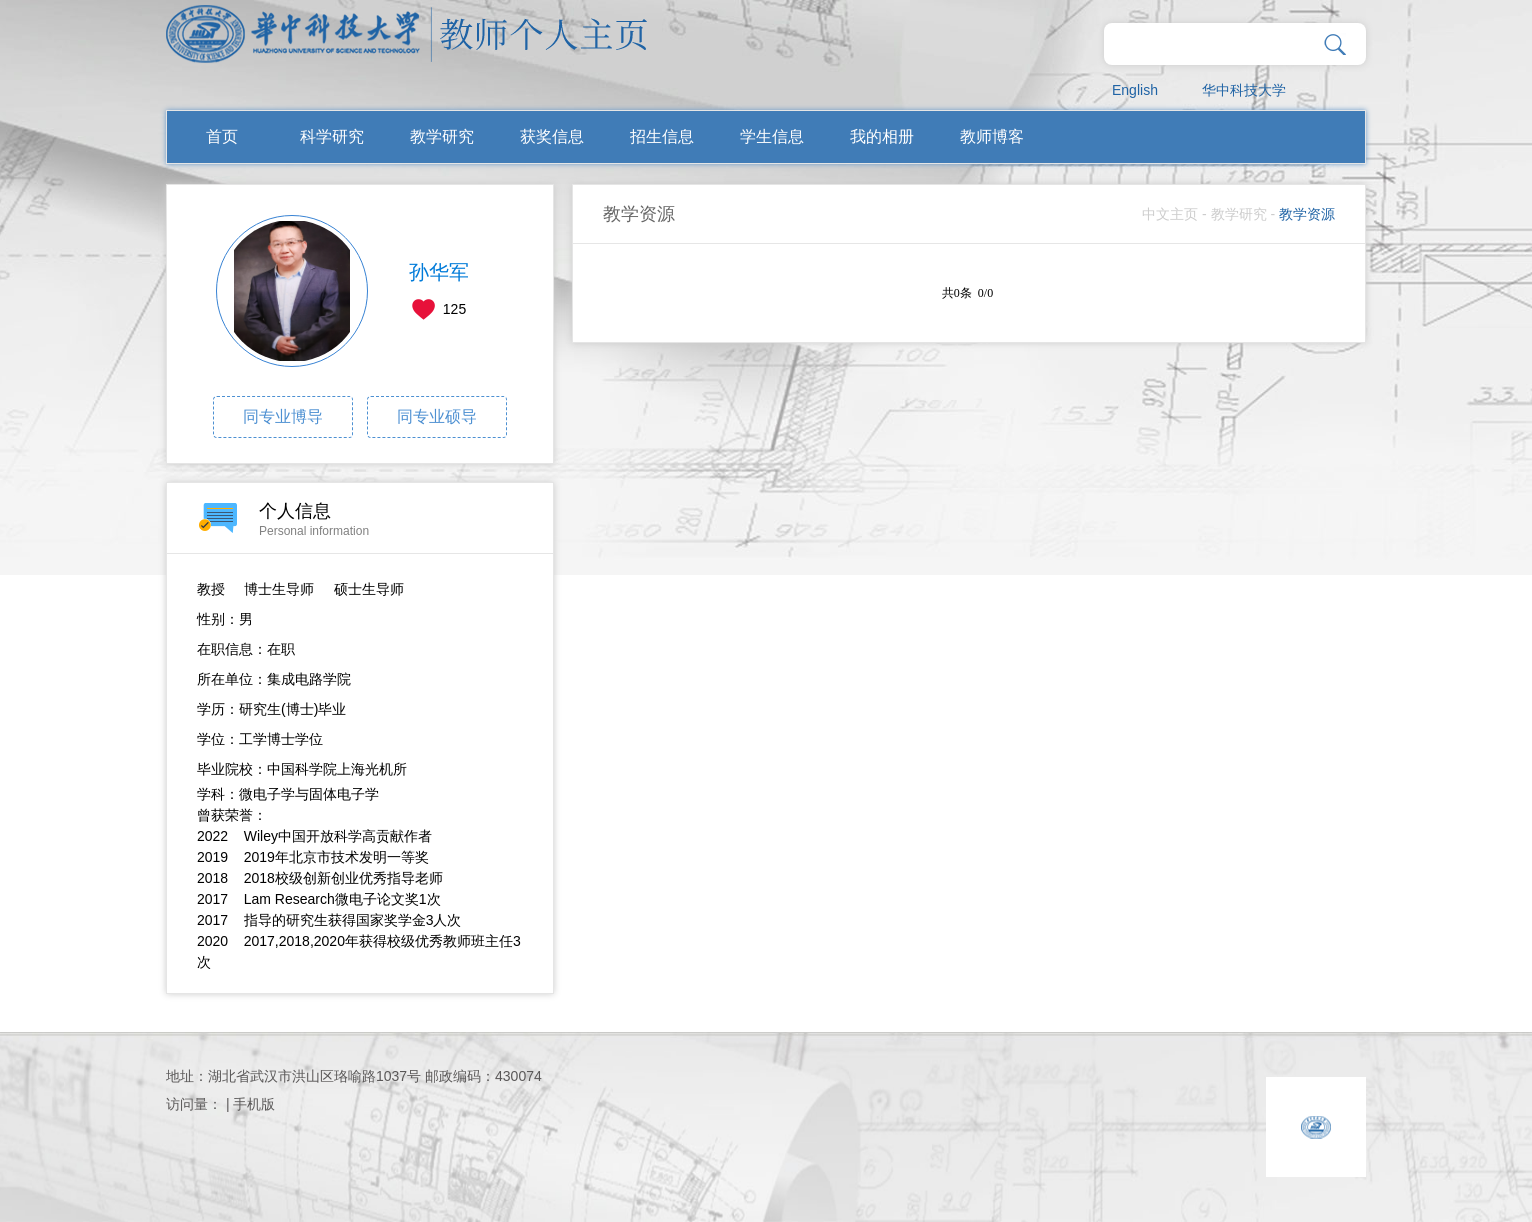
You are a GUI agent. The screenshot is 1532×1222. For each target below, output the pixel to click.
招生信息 (662, 136)
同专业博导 (283, 416)
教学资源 (1307, 214)
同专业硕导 (437, 416)
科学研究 (332, 136)
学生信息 (772, 136)
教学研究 (442, 136)
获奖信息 (552, 136)
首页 (222, 136)
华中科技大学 (1244, 90)
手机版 (254, 1104)
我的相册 (882, 136)
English (1135, 90)
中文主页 (1170, 214)
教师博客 (992, 136)
